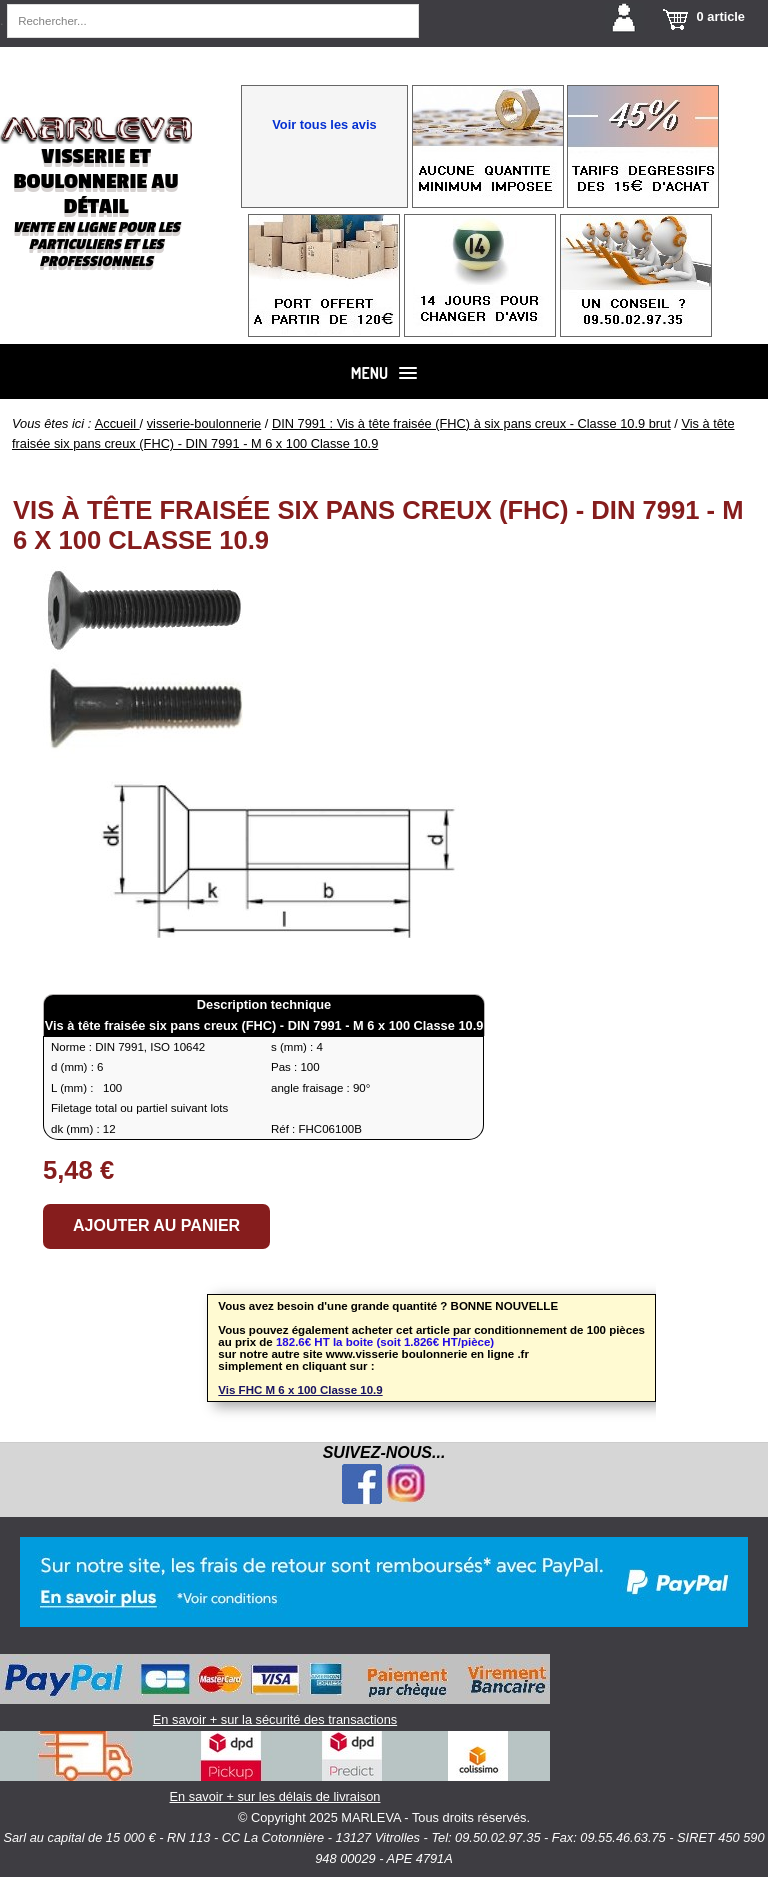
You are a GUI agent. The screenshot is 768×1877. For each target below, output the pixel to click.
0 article (721, 16)
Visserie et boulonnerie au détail (95, 181)
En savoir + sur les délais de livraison (275, 1767)
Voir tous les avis (324, 124)
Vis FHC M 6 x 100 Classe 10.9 (300, 1390)
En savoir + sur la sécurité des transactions (275, 1690)
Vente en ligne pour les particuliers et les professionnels (95, 244)
